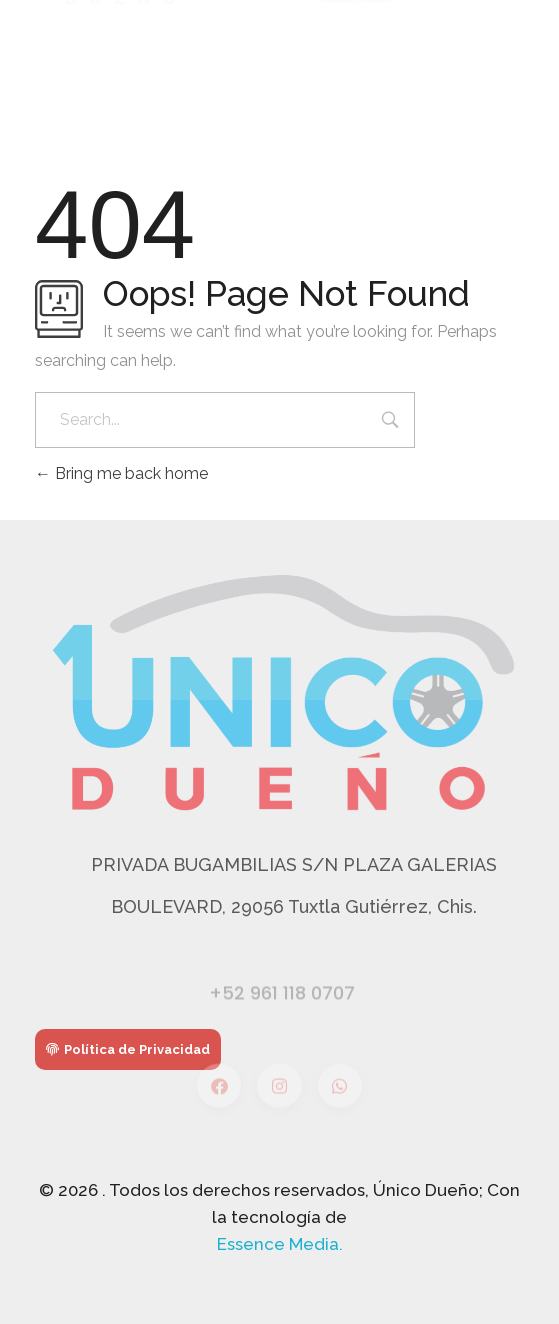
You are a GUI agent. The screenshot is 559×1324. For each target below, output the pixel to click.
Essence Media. (280, 1244)
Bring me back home (121, 473)
